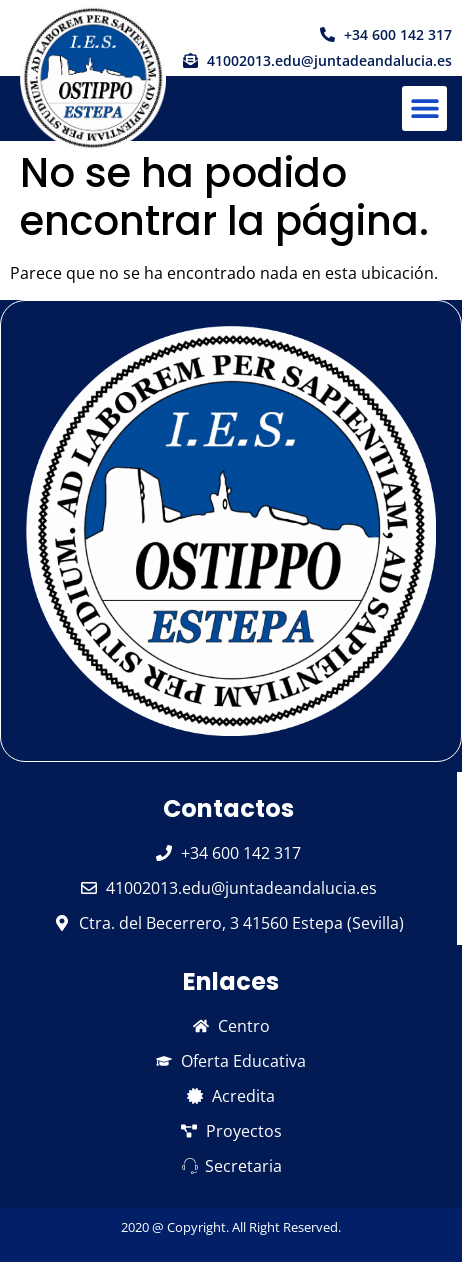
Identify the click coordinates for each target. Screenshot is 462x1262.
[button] (424, 108)
